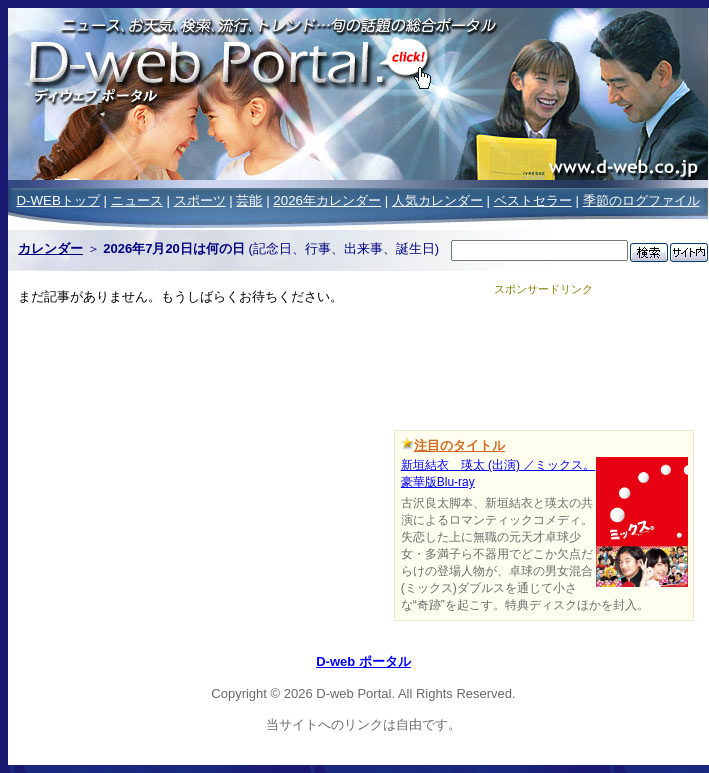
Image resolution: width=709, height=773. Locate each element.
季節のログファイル (641, 200)
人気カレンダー (437, 200)
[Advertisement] (543, 359)
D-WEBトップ (57, 200)
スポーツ (200, 200)
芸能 (249, 200)
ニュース (137, 200)
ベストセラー (533, 200)
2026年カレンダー (327, 200)
